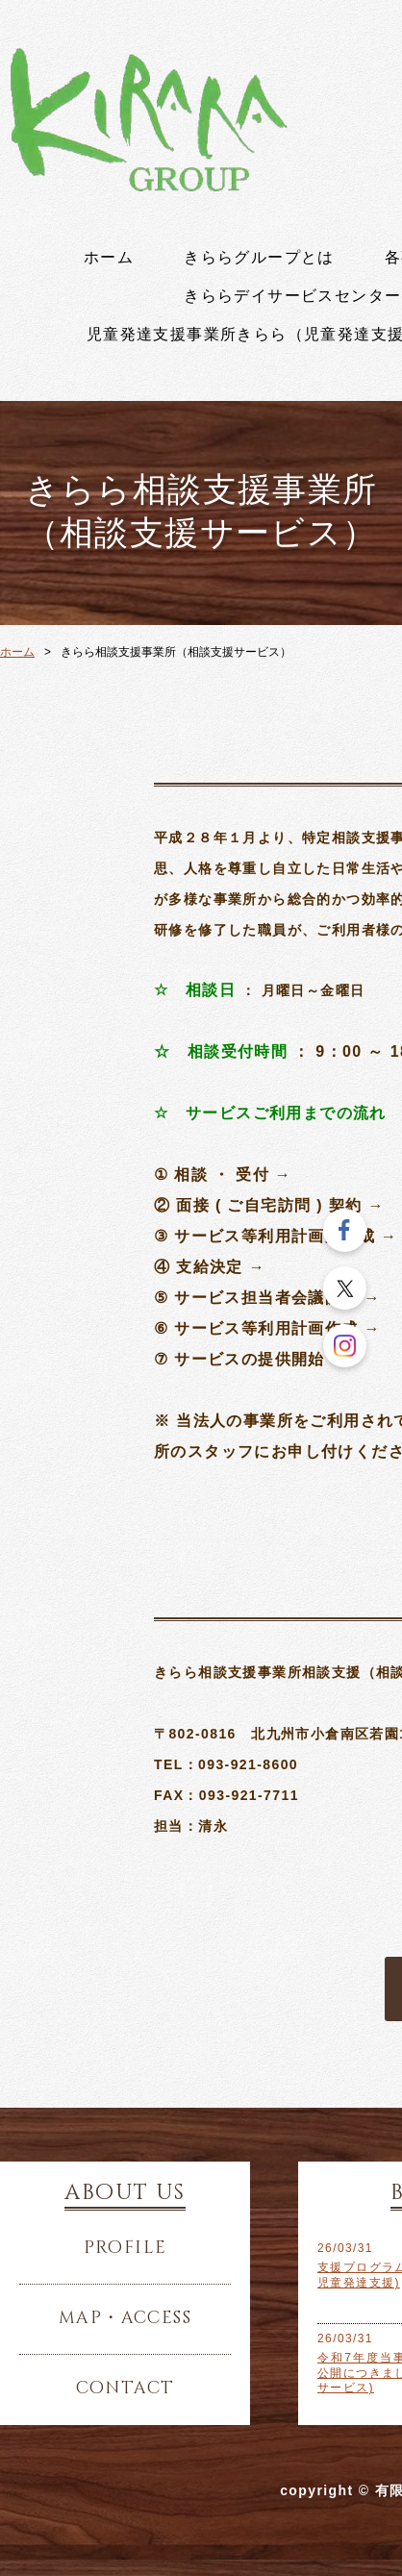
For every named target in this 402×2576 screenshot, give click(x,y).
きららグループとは (259, 257)
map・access (125, 2318)
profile (125, 2248)
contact (125, 2388)
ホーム (109, 257)
